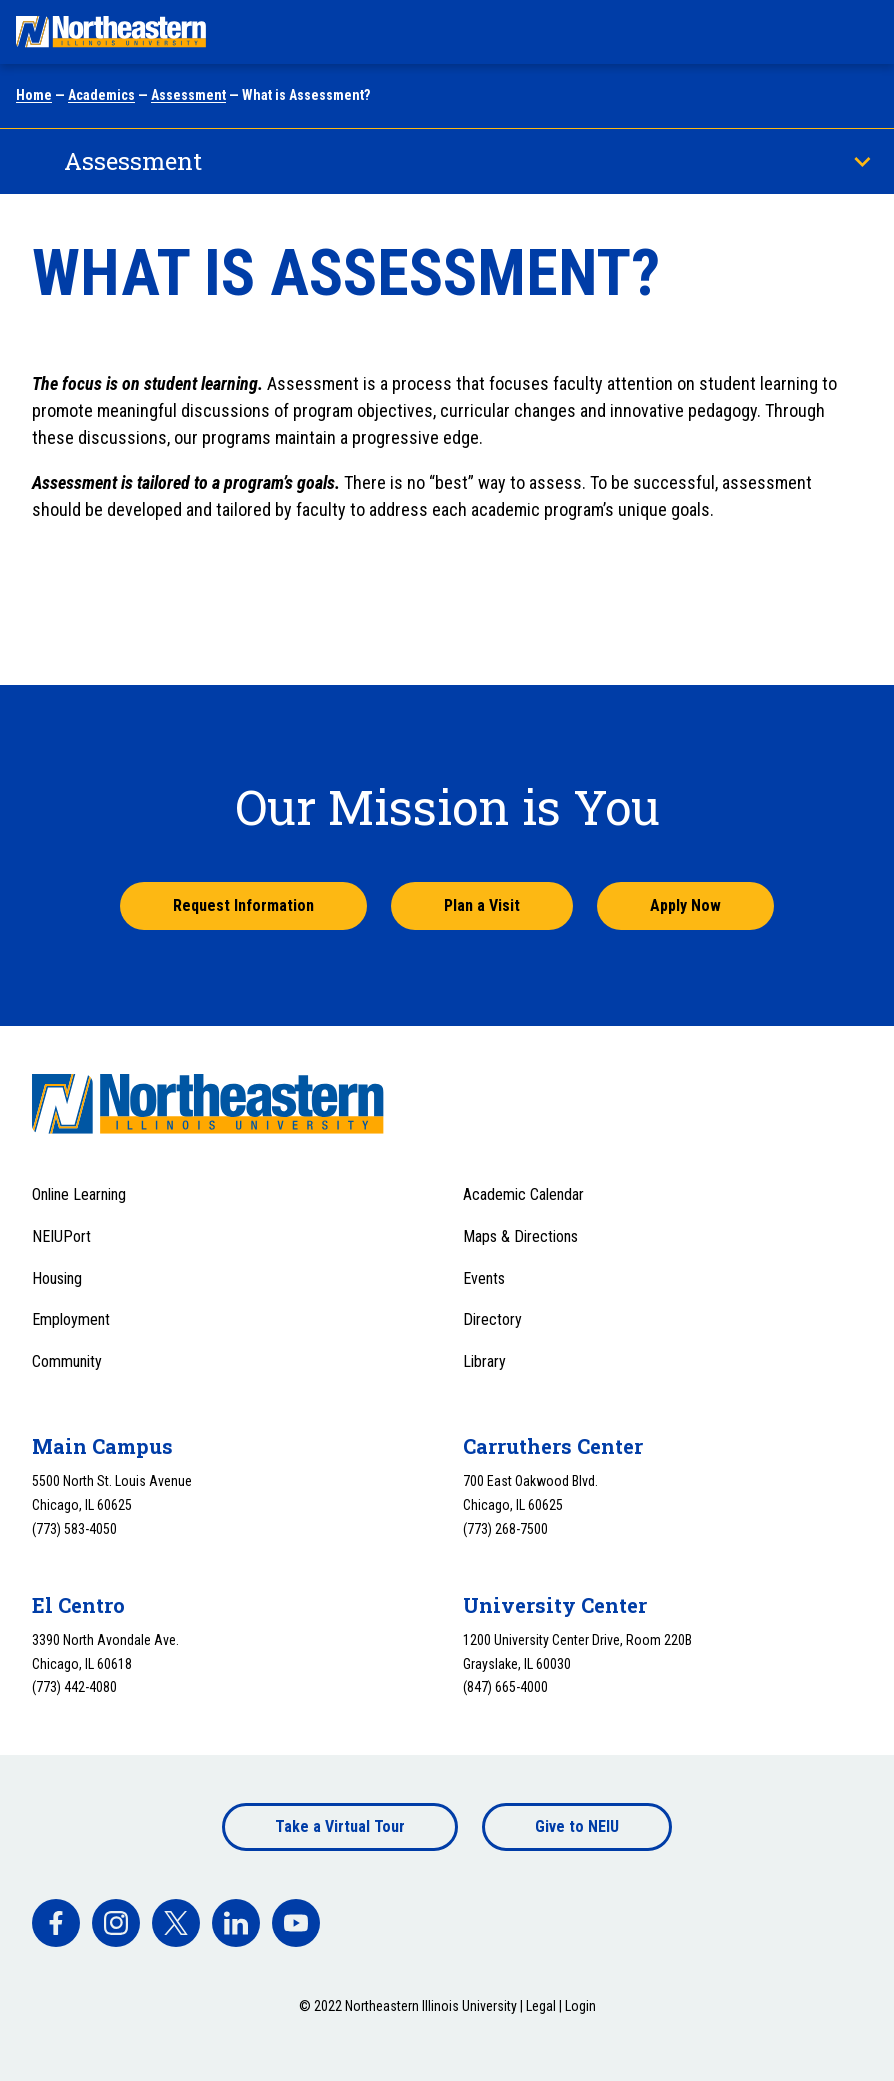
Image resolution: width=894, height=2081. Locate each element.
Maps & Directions (520, 1236)
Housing (57, 1278)
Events (484, 1278)
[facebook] (56, 1923)
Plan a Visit (482, 905)
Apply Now (685, 905)
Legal (541, 2006)
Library (484, 1361)
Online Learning (79, 1194)
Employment (71, 1319)
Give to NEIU (577, 1826)
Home (34, 95)
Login (580, 2006)
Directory (492, 1319)
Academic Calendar (523, 1194)
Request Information (243, 905)
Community (67, 1361)
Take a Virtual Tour (340, 1826)
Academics (101, 95)
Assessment (188, 95)
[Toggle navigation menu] (860, 32)
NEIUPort (61, 1236)
